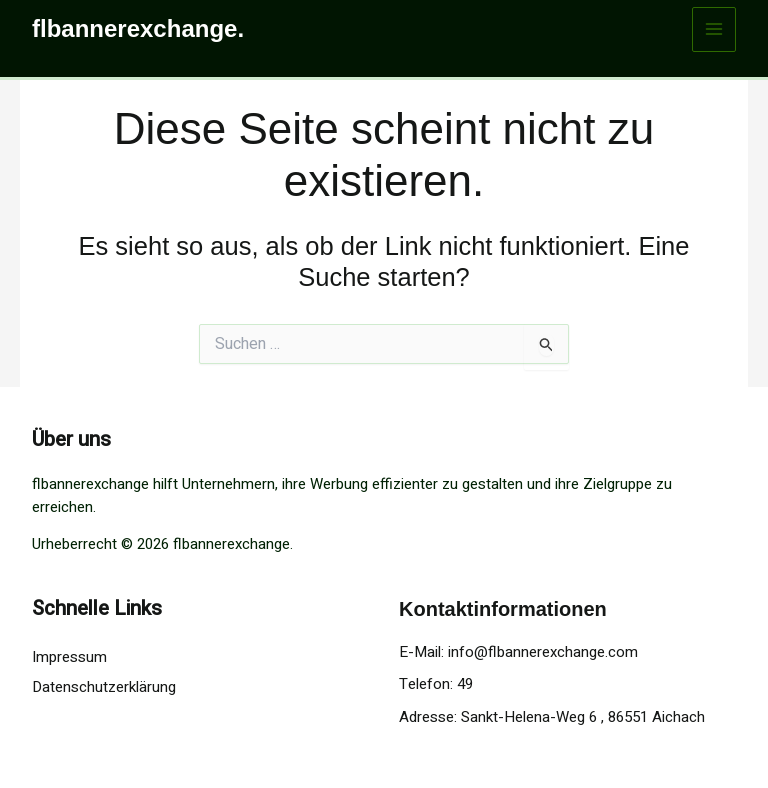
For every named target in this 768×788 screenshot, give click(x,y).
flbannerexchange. (138, 28)
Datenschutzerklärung (104, 687)
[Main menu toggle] (714, 29)
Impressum (69, 657)
